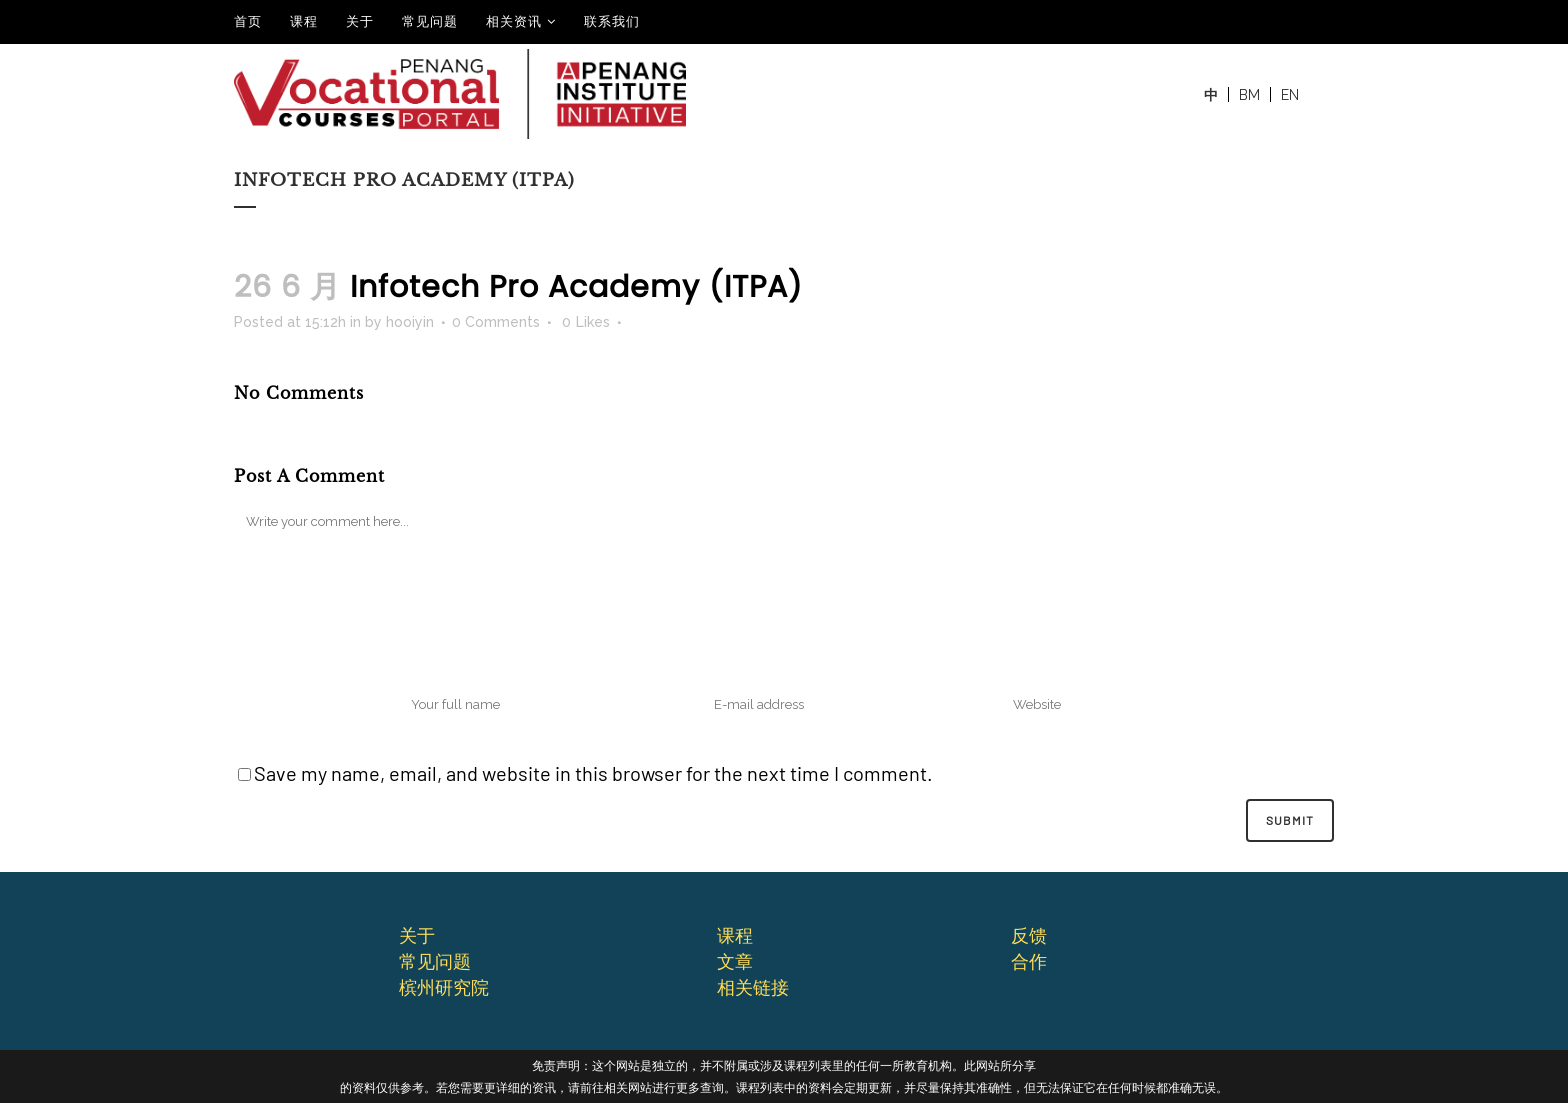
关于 (360, 21)
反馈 (1029, 935)
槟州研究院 (444, 987)
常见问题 (430, 21)
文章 (735, 961)
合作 (1029, 961)
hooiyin (410, 322)
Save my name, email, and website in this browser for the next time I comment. (593, 773)
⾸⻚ (248, 21)
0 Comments (496, 322)
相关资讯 (514, 21)
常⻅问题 (435, 961)
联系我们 (612, 21)
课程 (304, 21)
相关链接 (753, 987)
